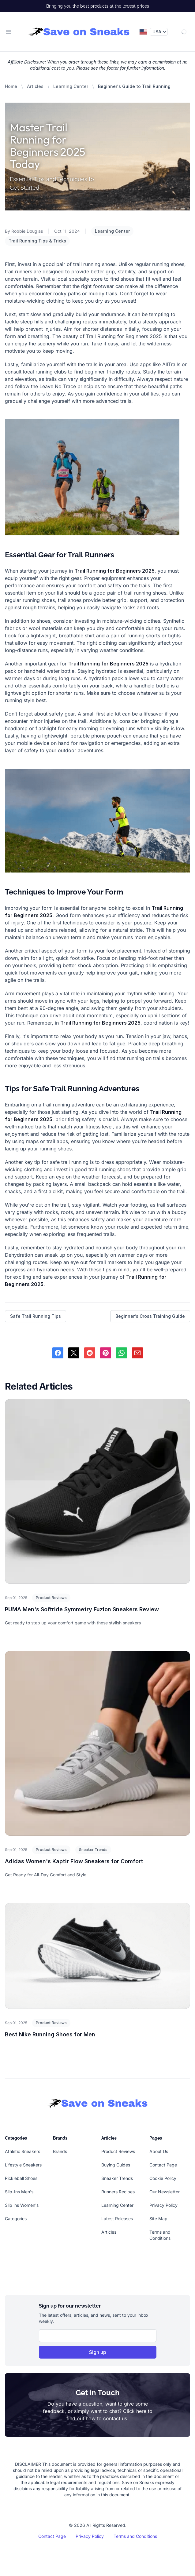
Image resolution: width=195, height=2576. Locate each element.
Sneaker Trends (93, 1849)
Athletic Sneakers (22, 2151)
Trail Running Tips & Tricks (37, 240)
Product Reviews (51, 1597)
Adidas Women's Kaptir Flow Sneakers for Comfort (74, 1861)
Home (11, 86)
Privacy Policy (163, 2205)
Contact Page (163, 2164)
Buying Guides (115, 2164)
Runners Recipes (118, 2191)
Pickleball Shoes (21, 2178)
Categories (16, 2218)
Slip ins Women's (22, 2205)
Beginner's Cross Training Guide (150, 1316)
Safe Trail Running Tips (35, 1316)
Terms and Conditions (135, 2536)
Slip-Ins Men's (19, 2191)
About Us (158, 2151)
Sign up (97, 2352)
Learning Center (70, 86)
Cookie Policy (162, 2178)
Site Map (158, 2218)
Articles (35, 86)
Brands (60, 2151)
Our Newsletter (164, 2191)
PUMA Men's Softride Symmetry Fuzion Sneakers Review (82, 1609)
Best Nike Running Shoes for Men (50, 2034)
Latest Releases (117, 2218)
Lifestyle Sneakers (23, 2164)
